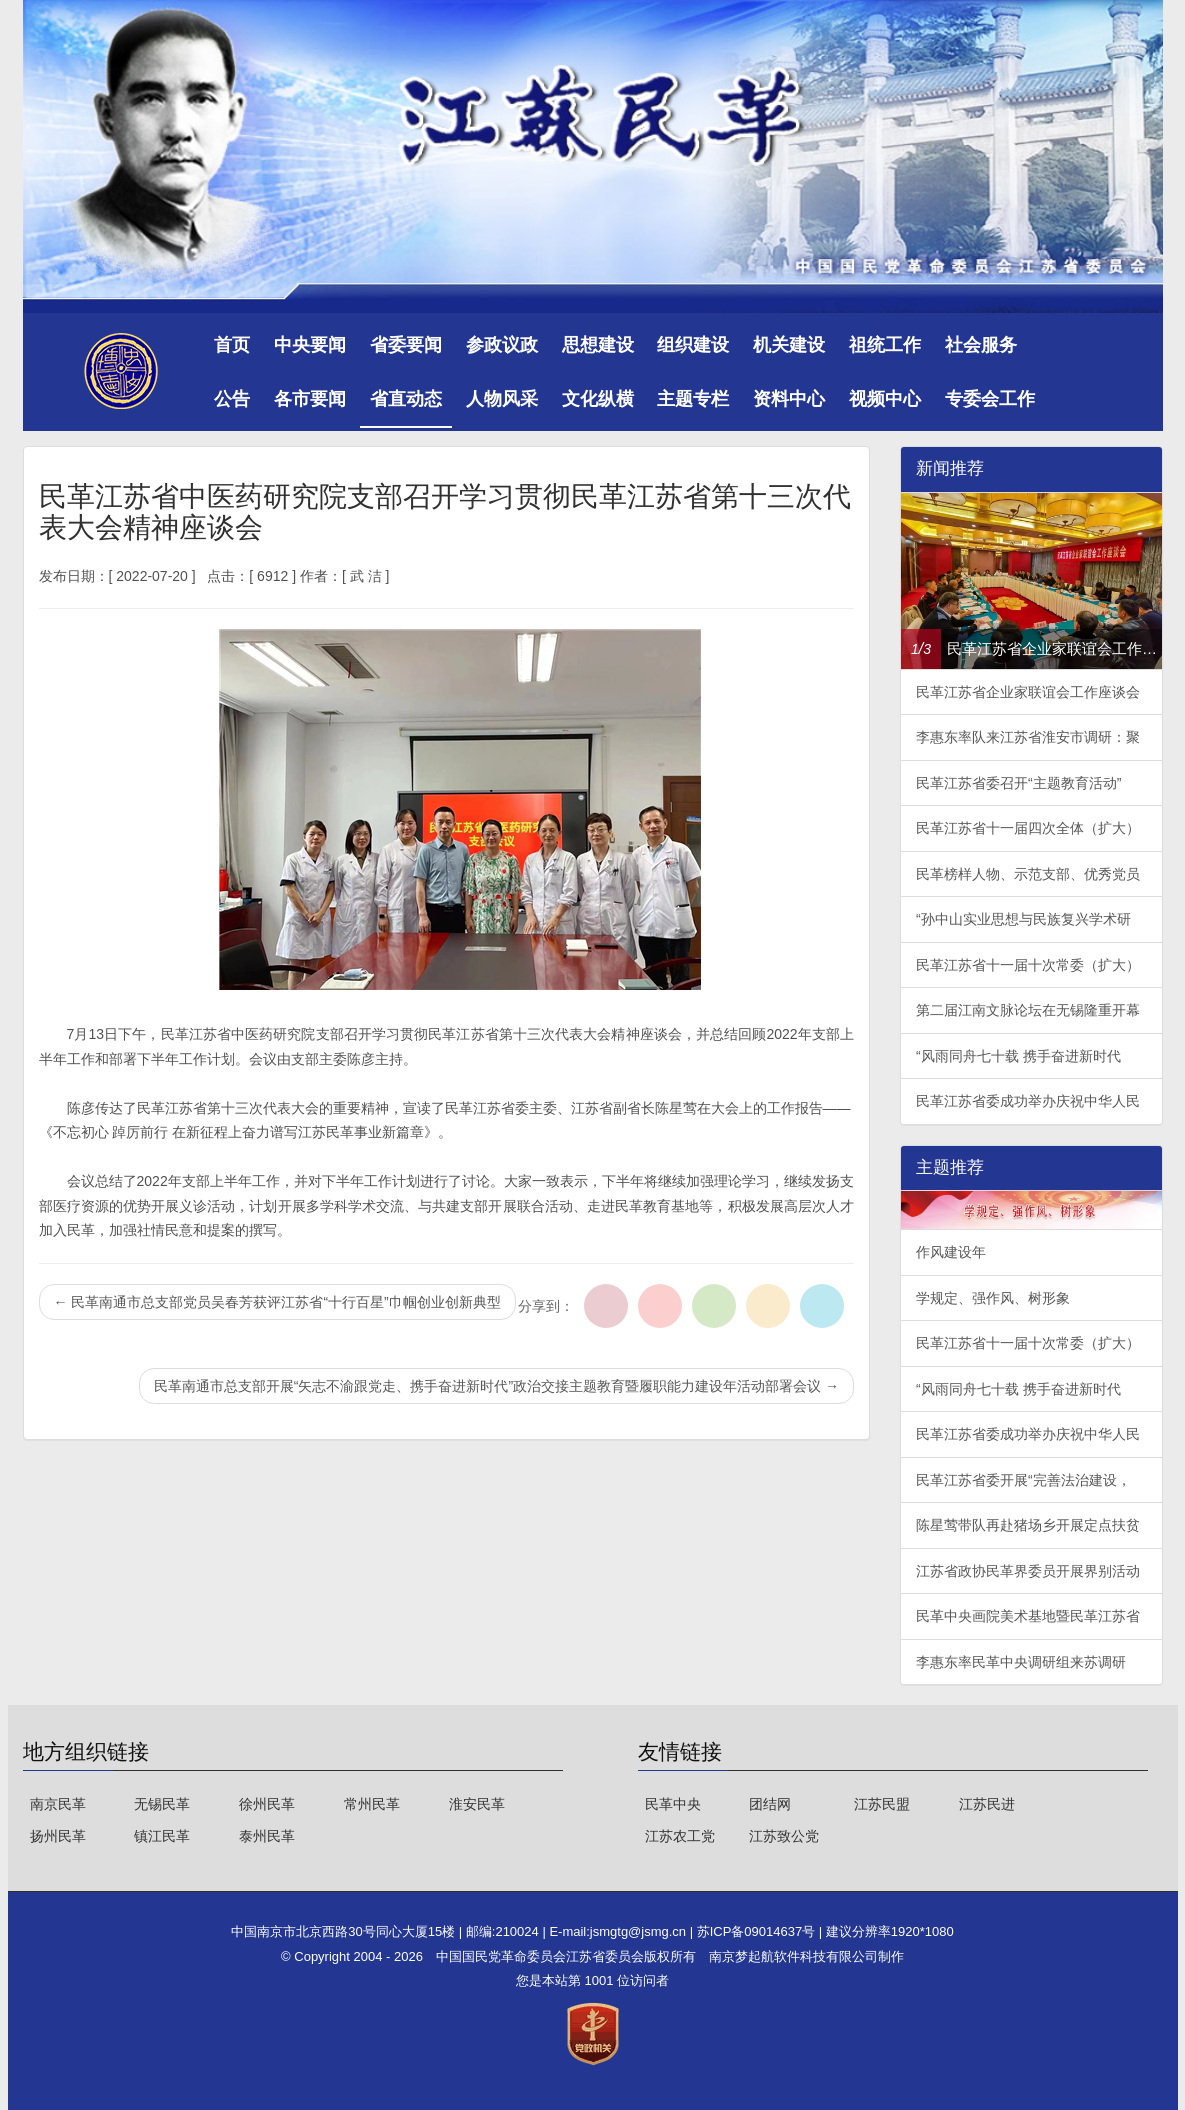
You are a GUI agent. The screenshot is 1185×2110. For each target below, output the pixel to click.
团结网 (770, 1804)
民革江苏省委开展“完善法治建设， (1023, 1480)
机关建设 (789, 345)
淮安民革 (477, 1804)
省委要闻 (406, 345)
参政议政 (502, 345)
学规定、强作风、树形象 (993, 1298)
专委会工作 (990, 399)
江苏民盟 (882, 1804)
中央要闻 (310, 345)
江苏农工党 (680, 1836)
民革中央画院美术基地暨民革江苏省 (1028, 1616)
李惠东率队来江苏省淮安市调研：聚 (1028, 737)
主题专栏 (693, 399)
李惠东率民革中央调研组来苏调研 (1021, 1662)
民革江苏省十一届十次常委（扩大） (1028, 965)
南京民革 (58, 1804)
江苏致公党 (784, 1836)
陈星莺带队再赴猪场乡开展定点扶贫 (1028, 1525)
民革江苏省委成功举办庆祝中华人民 (1028, 1101)
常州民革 (372, 1804)
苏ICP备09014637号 (758, 1931)
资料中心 (789, 399)
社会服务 (981, 345)
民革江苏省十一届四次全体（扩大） (1028, 828)
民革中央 (673, 1804)
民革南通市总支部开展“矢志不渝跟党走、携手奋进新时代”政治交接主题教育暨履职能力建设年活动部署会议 (496, 1386)
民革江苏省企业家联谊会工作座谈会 (1028, 692)
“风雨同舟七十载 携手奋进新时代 (1018, 1056)
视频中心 (885, 399)
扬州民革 (58, 1836)
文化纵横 (598, 399)
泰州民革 (267, 1836)
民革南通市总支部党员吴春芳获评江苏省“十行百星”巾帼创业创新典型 (277, 1302)
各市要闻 (310, 399)
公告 (232, 399)
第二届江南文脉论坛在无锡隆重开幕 (1028, 1010)
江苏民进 (987, 1804)
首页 (232, 345)
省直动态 (406, 399)
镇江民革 (162, 1836)
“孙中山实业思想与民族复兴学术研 (1023, 919)
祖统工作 (885, 345)
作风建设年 (951, 1252)
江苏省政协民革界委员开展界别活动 (1028, 1571)
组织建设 (693, 345)
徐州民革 (267, 1804)
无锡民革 (162, 1804)
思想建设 (598, 345)
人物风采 (502, 399)
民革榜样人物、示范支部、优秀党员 (1028, 874)
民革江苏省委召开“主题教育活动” (1018, 783)
